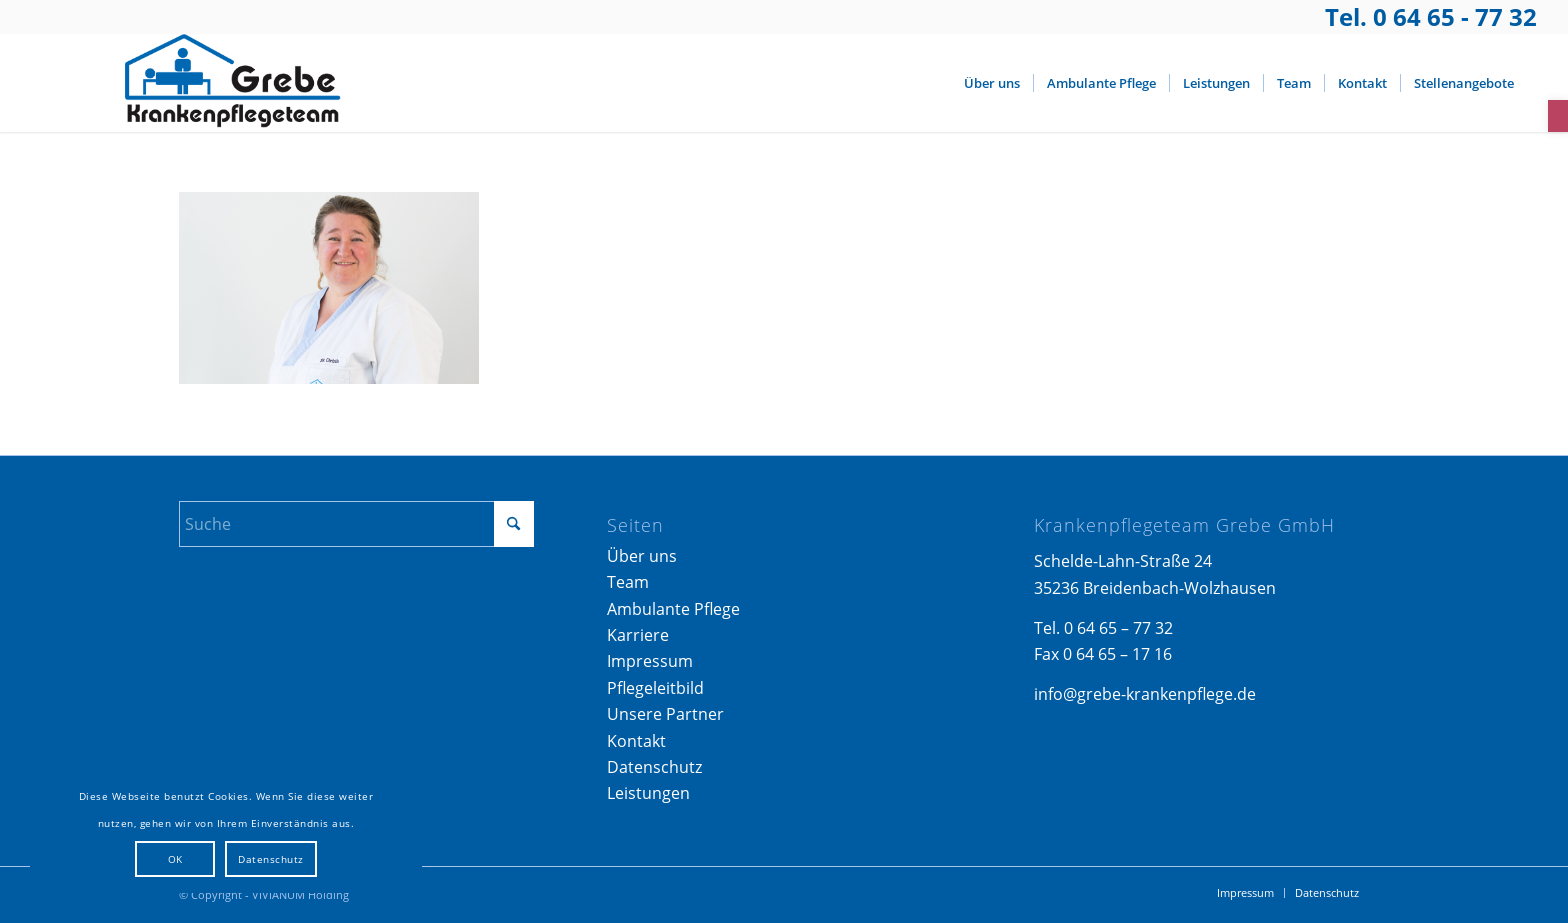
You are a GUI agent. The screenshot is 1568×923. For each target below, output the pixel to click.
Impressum (650, 661)
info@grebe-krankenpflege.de (1145, 694)
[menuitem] (992, 83)
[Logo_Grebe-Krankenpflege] (227, 83)
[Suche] (356, 524)
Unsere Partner (665, 714)
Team (628, 582)
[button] (1558, 116)
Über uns (642, 556)
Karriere (638, 635)
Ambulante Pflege (673, 609)
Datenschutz (654, 767)
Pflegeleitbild (655, 688)
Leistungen (648, 793)
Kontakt (636, 741)
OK (175, 859)
